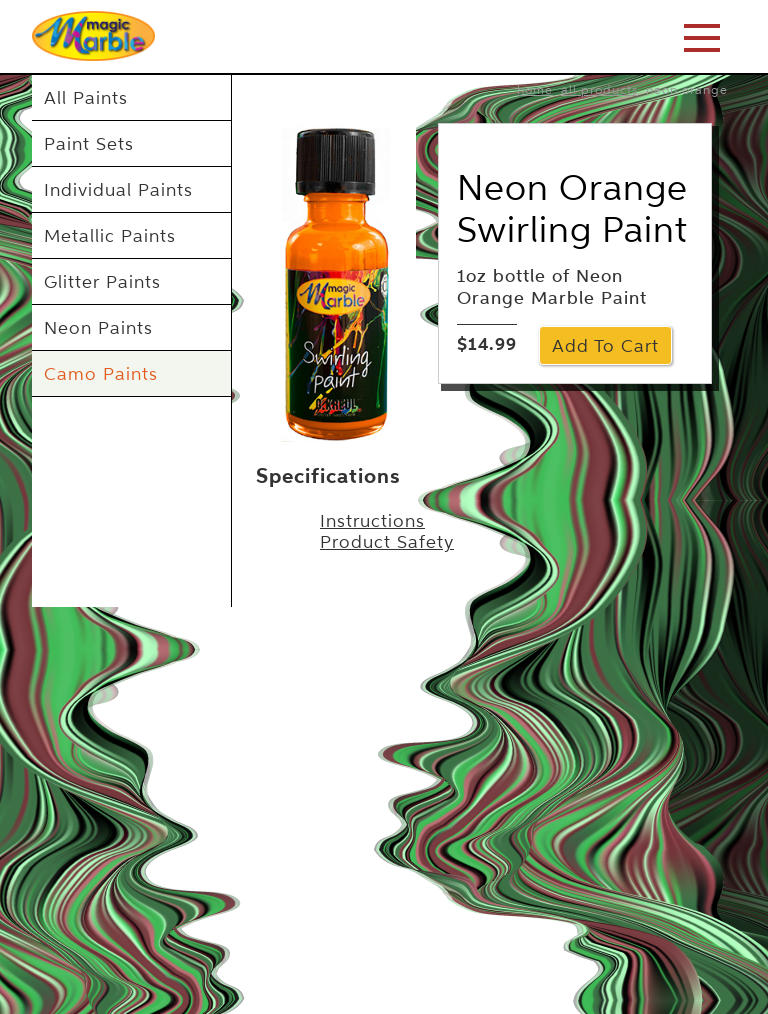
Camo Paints (101, 373)
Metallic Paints (110, 235)
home (535, 89)
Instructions (372, 520)
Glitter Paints (102, 281)
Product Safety (387, 541)
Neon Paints (98, 327)
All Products (599, 89)
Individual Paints (118, 189)
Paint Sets (89, 143)
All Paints (86, 97)
